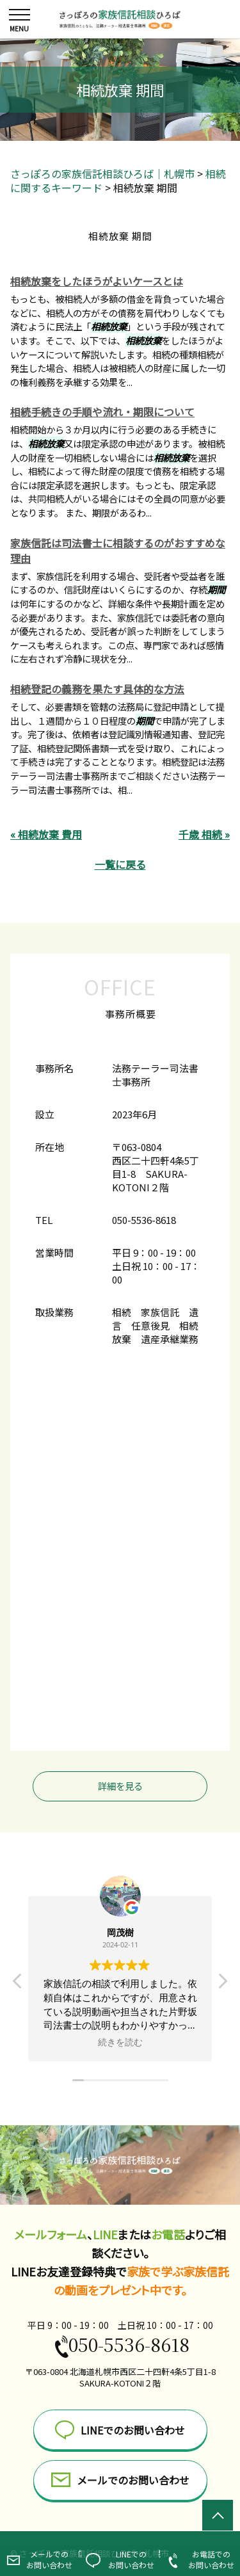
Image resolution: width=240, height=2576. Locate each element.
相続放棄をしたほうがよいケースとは (96, 281)
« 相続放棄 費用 (46, 834)
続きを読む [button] (120, 2042)
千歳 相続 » (204, 834)
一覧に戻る (120, 864)
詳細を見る (120, 1785)
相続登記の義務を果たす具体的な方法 (97, 688)
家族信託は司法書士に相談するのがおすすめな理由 (117, 550)
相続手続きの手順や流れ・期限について (102, 411)
